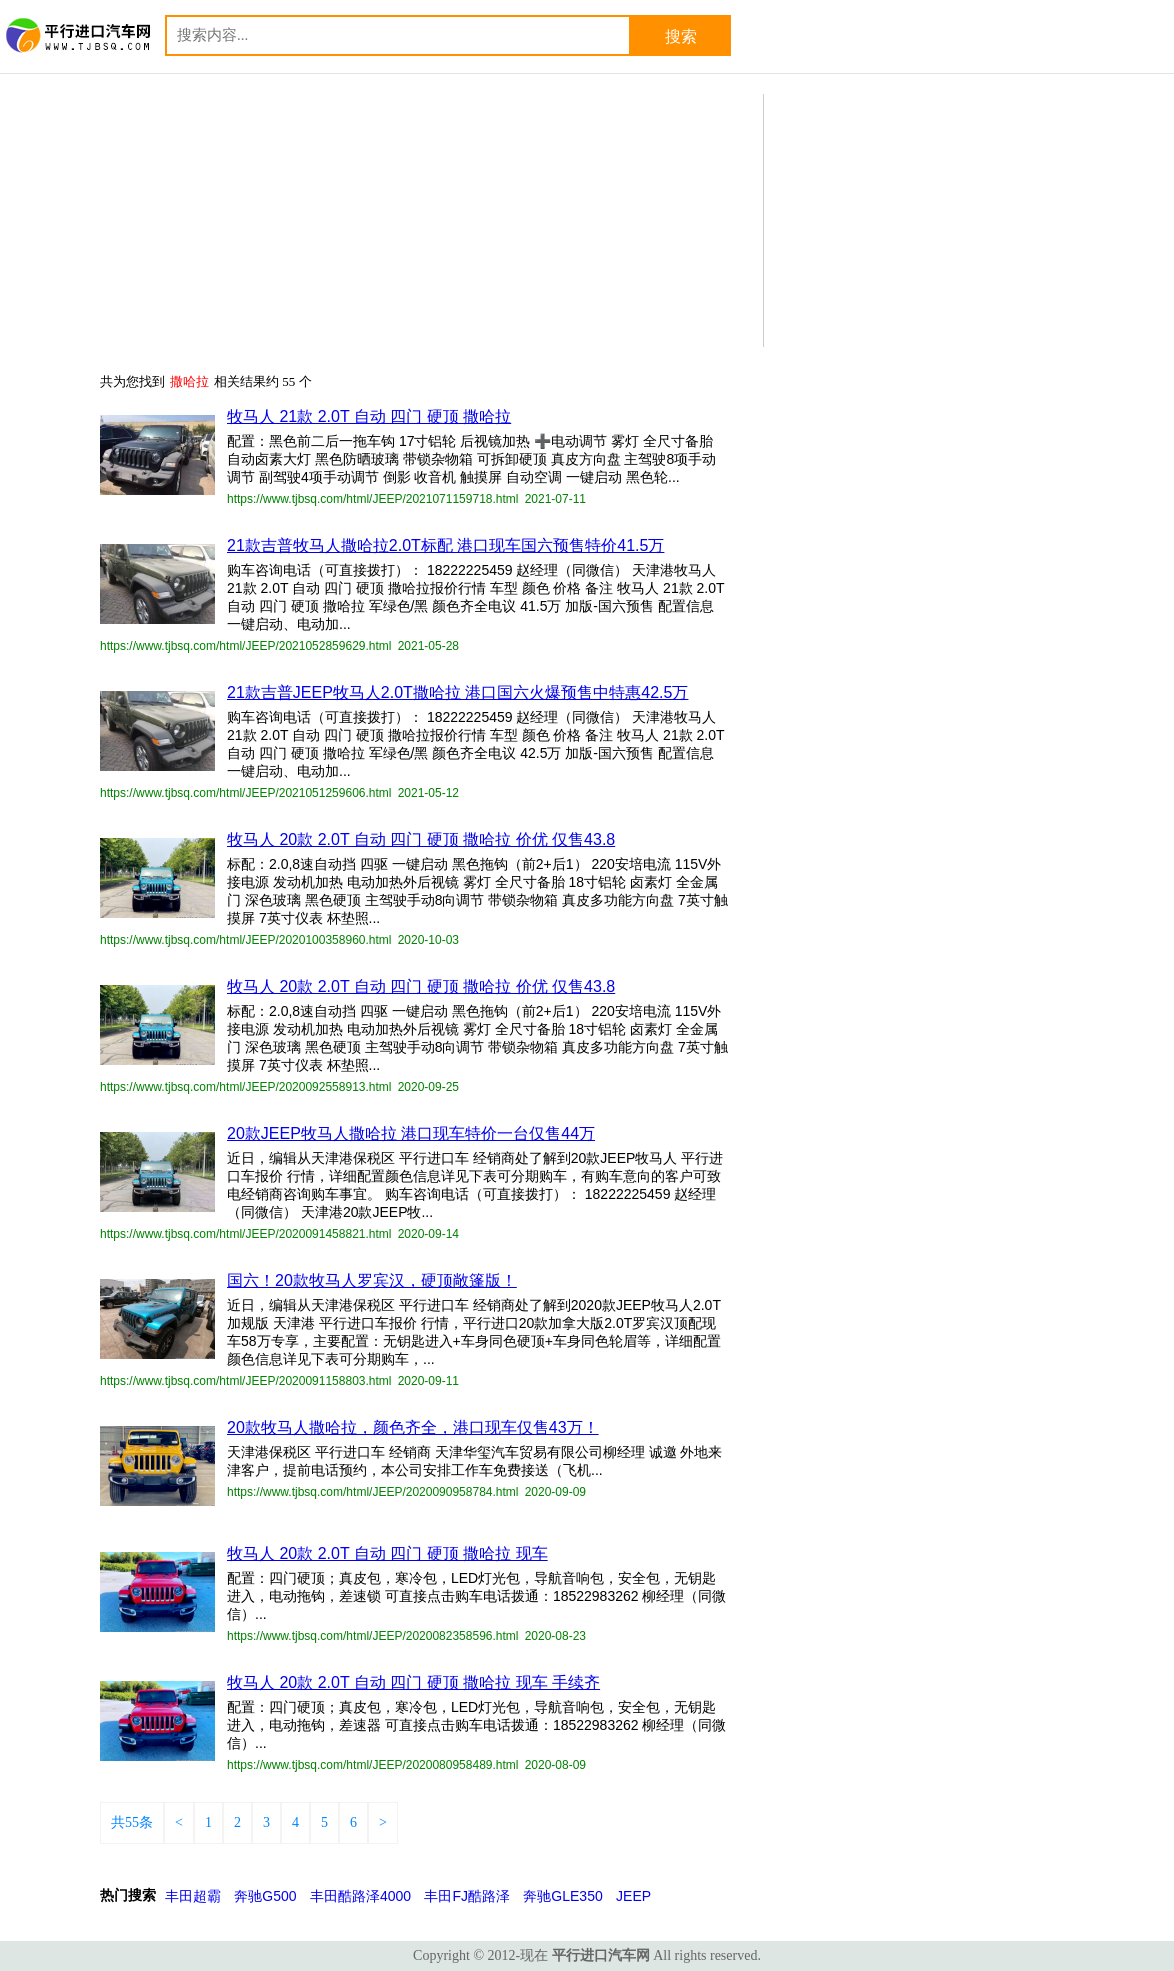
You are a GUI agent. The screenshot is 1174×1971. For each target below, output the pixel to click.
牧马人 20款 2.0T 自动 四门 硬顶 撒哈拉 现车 (387, 1553)
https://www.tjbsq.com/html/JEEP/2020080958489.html (373, 1765)
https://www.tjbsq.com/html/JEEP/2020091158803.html (246, 1381)
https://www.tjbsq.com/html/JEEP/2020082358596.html (373, 1636)
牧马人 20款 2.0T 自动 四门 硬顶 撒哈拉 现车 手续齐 (413, 1682)
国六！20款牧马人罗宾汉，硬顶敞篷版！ (372, 1280)
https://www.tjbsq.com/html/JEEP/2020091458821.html (246, 1234)
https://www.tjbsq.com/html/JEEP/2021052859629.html (246, 646)
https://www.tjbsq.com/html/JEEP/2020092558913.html (246, 1087)
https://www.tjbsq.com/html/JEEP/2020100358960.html (246, 940)
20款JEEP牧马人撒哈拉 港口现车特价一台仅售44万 (411, 1133)
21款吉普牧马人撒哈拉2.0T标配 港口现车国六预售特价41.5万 (445, 545)
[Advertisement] (924, 219)
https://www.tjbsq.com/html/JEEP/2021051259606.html (246, 793)
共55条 (132, 1822)
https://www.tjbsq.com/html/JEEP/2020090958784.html (373, 1492)
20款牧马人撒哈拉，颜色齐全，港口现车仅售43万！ (413, 1427)
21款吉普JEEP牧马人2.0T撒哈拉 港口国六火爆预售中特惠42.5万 (457, 692)
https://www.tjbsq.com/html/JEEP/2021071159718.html (373, 499)
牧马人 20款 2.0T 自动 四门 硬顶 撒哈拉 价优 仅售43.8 (421, 839)
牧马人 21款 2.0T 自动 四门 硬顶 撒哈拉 (369, 416)
